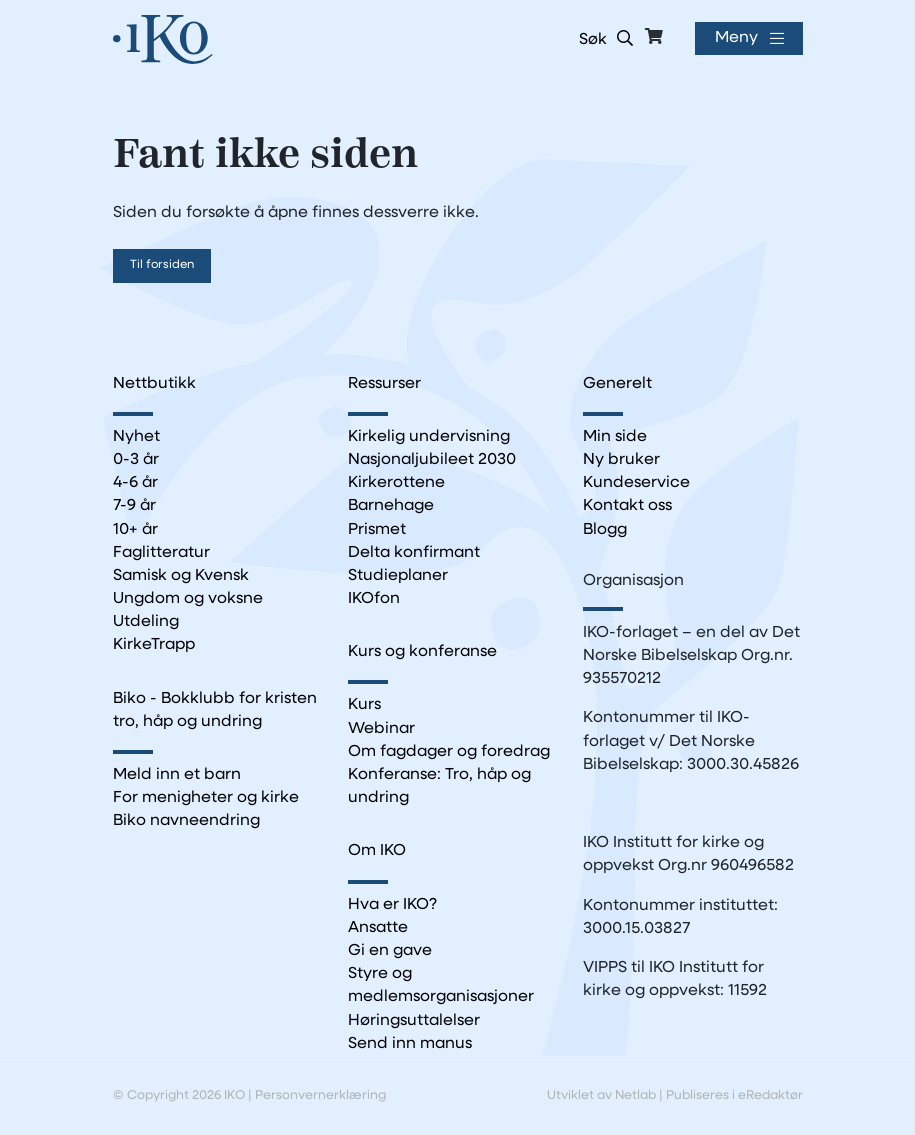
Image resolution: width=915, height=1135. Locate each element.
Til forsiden (162, 265)
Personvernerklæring (320, 1095)
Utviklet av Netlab (601, 1095)
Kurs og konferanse (422, 652)
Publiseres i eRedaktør (734, 1095)
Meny (736, 38)
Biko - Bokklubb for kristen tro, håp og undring (215, 710)
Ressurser (384, 384)
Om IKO (377, 851)
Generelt (617, 384)
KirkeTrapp (154, 645)
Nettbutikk (154, 384)
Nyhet (136, 437)
